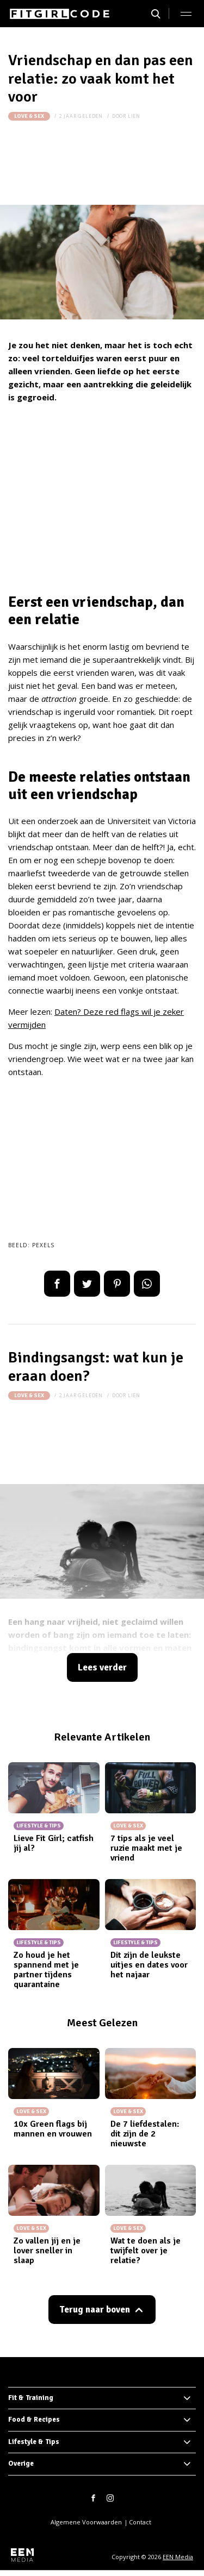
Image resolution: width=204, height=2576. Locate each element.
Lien (134, 116)
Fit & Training (30, 2397)
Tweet (87, 1284)
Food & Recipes (34, 2419)
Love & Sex (29, 116)
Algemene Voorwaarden (86, 2522)
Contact (140, 2522)
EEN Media (178, 2557)
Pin (117, 1284)
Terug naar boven (94, 2309)
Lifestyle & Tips (33, 2441)
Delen (57, 1284)
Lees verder (102, 1667)
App (147, 1284)
